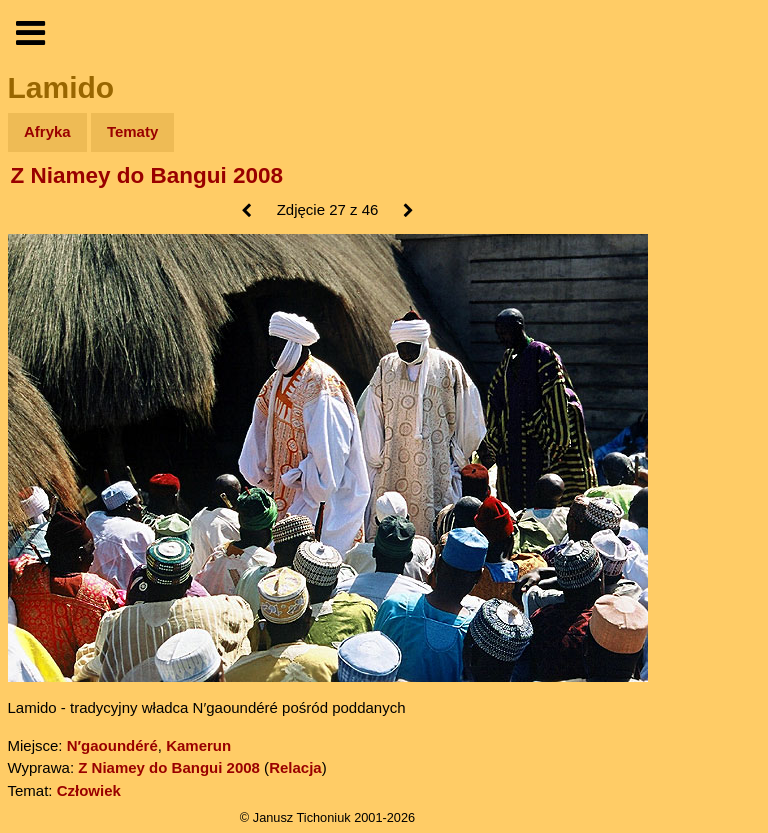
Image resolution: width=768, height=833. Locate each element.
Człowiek (89, 790)
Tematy (132, 131)
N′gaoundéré (112, 745)
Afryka (47, 131)
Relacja (295, 767)
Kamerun (198, 745)
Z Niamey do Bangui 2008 (147, 175)
